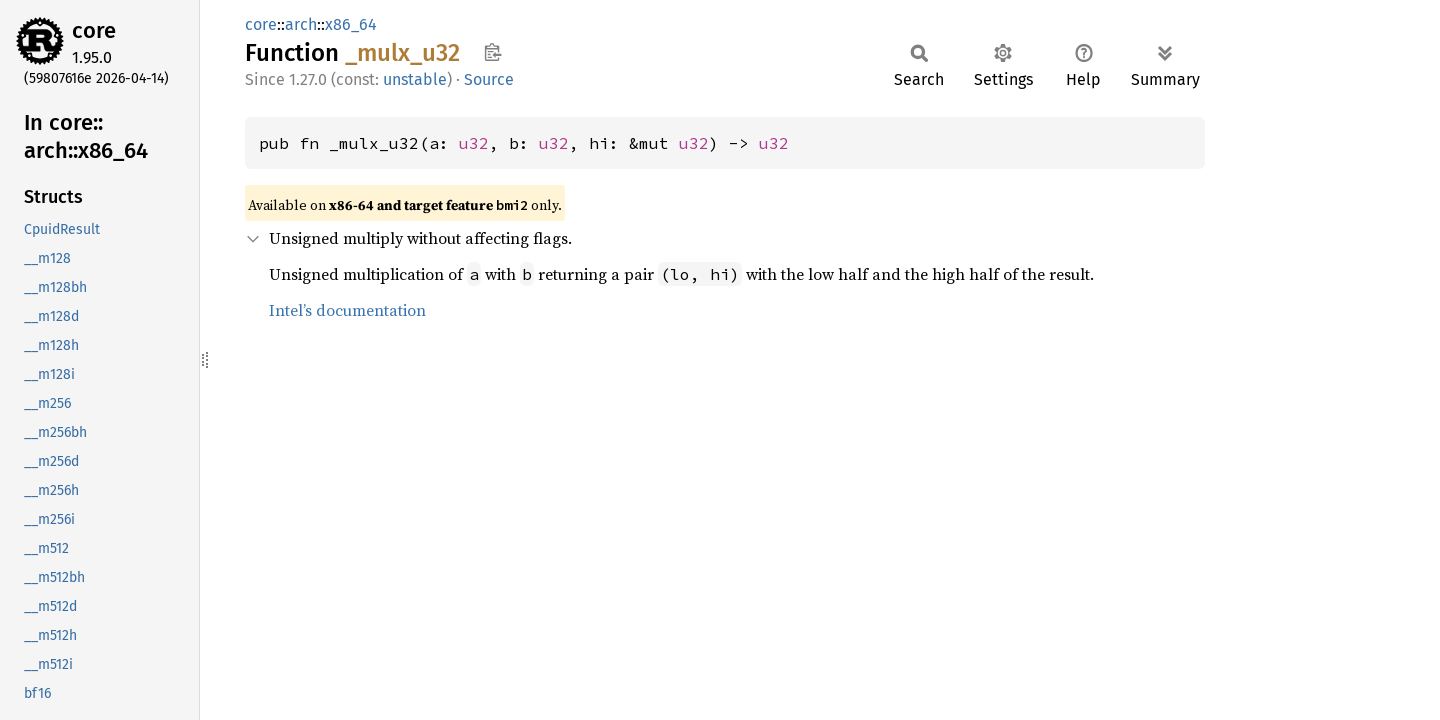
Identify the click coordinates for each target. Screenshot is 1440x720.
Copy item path (492, 52)
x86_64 (351, 24)
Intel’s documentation (347, 310)
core (94, 30)
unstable (415, 79)
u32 (474, 143)
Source (489, 79)
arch (301, 24)
